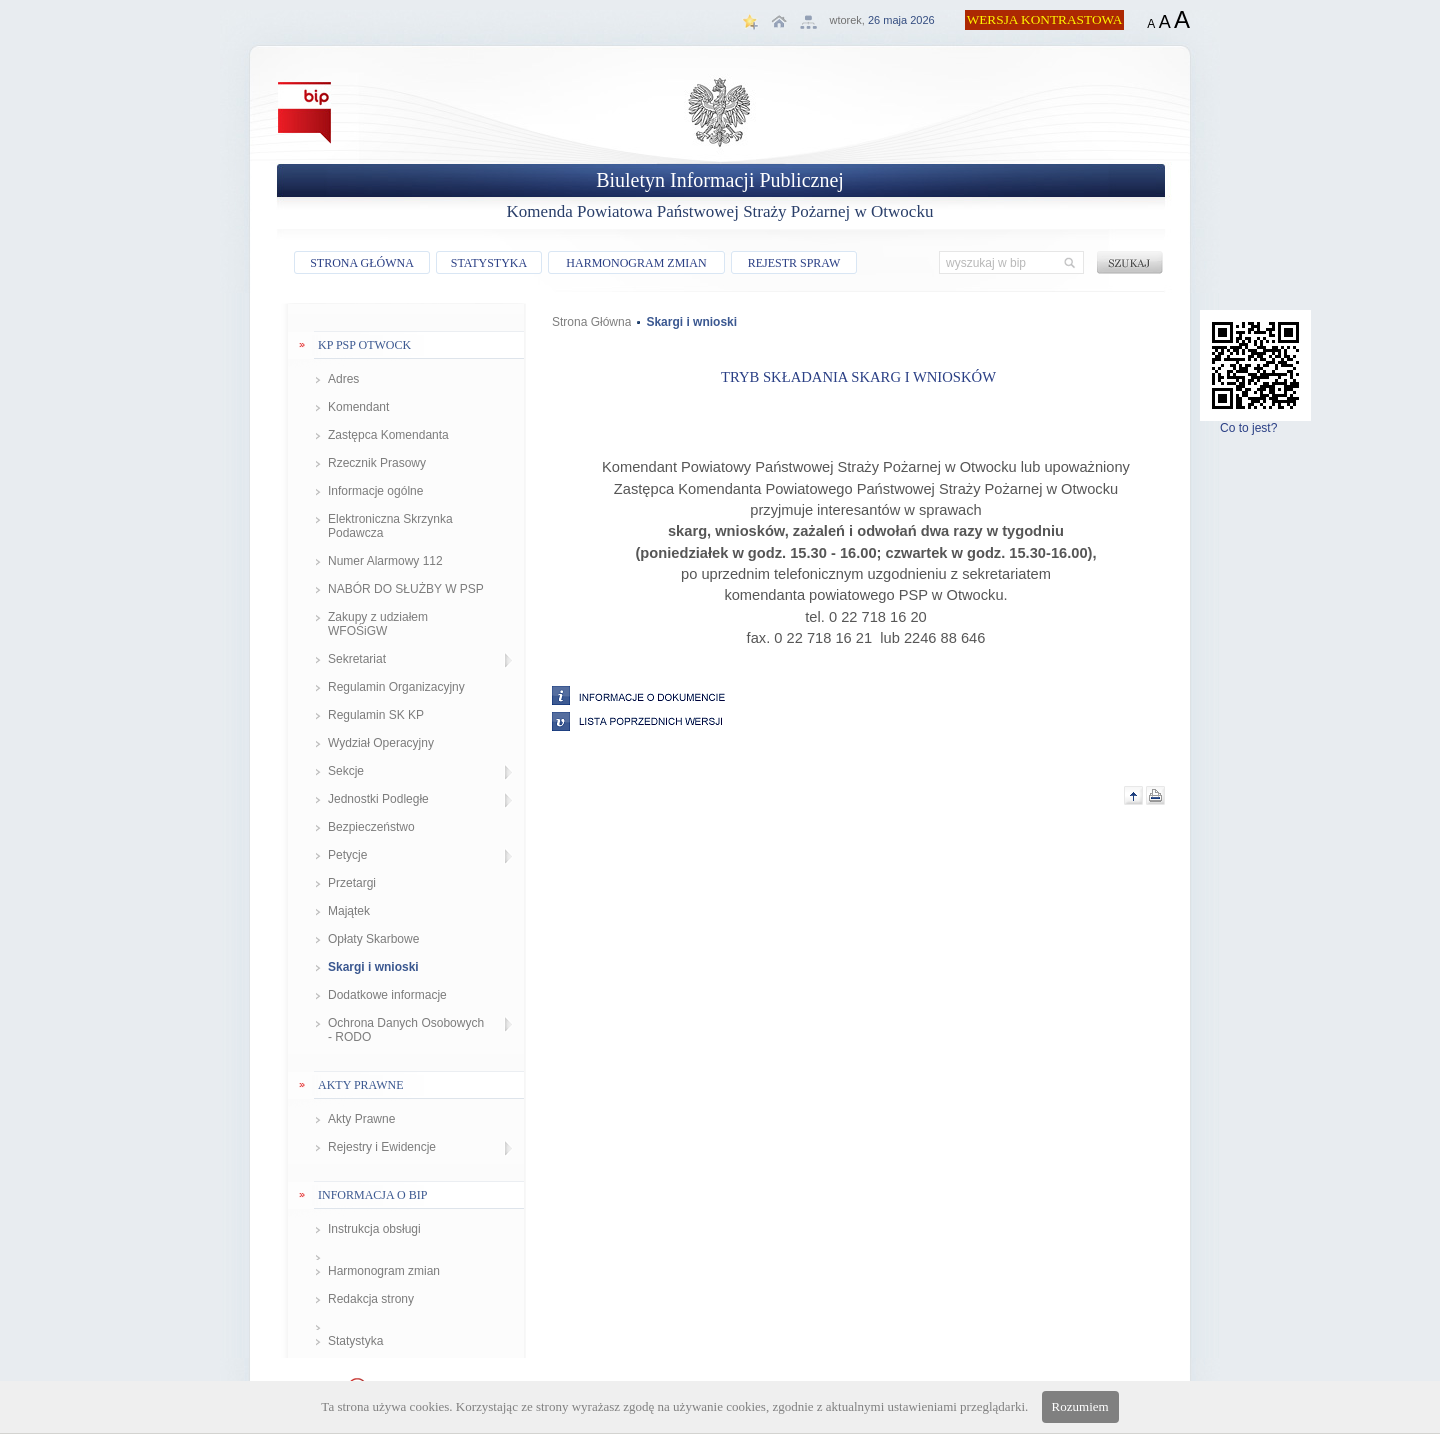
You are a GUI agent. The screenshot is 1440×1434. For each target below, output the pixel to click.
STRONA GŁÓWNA (362, 263)
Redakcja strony (371, 1299)
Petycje (347, 855)
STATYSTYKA (489, 263)
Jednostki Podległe (378, 799)
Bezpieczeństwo (371, 827)
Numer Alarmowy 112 (385, 561)
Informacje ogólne (375, 491)
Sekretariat (357, 659)
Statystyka (355, 1341)
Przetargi (352, 883)
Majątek (349, 911)
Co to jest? (1255, 422)
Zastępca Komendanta (388, 435)
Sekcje (346, 771)
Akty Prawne (361, 1119)
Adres (343, 379)
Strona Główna (591, 322)
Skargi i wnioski (373, 967)
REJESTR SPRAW (794, 263)
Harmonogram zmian (384, 1271)
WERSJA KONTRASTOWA (1045, 19)
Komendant (358, 407)
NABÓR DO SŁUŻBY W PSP (406, 589)
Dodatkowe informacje (387, 995)
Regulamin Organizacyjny (396, 687)
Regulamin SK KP (376, 715)
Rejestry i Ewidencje (382, 1147)
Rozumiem (1080, 1406)
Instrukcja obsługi (374, 1229)
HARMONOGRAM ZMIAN (636, 263)
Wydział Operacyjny (381, 743)
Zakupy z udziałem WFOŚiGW (378, 624)
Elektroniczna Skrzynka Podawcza (390, 526)
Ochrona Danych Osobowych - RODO (406, 1030)
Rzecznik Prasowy (377, 463)
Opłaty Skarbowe (373, 939)
